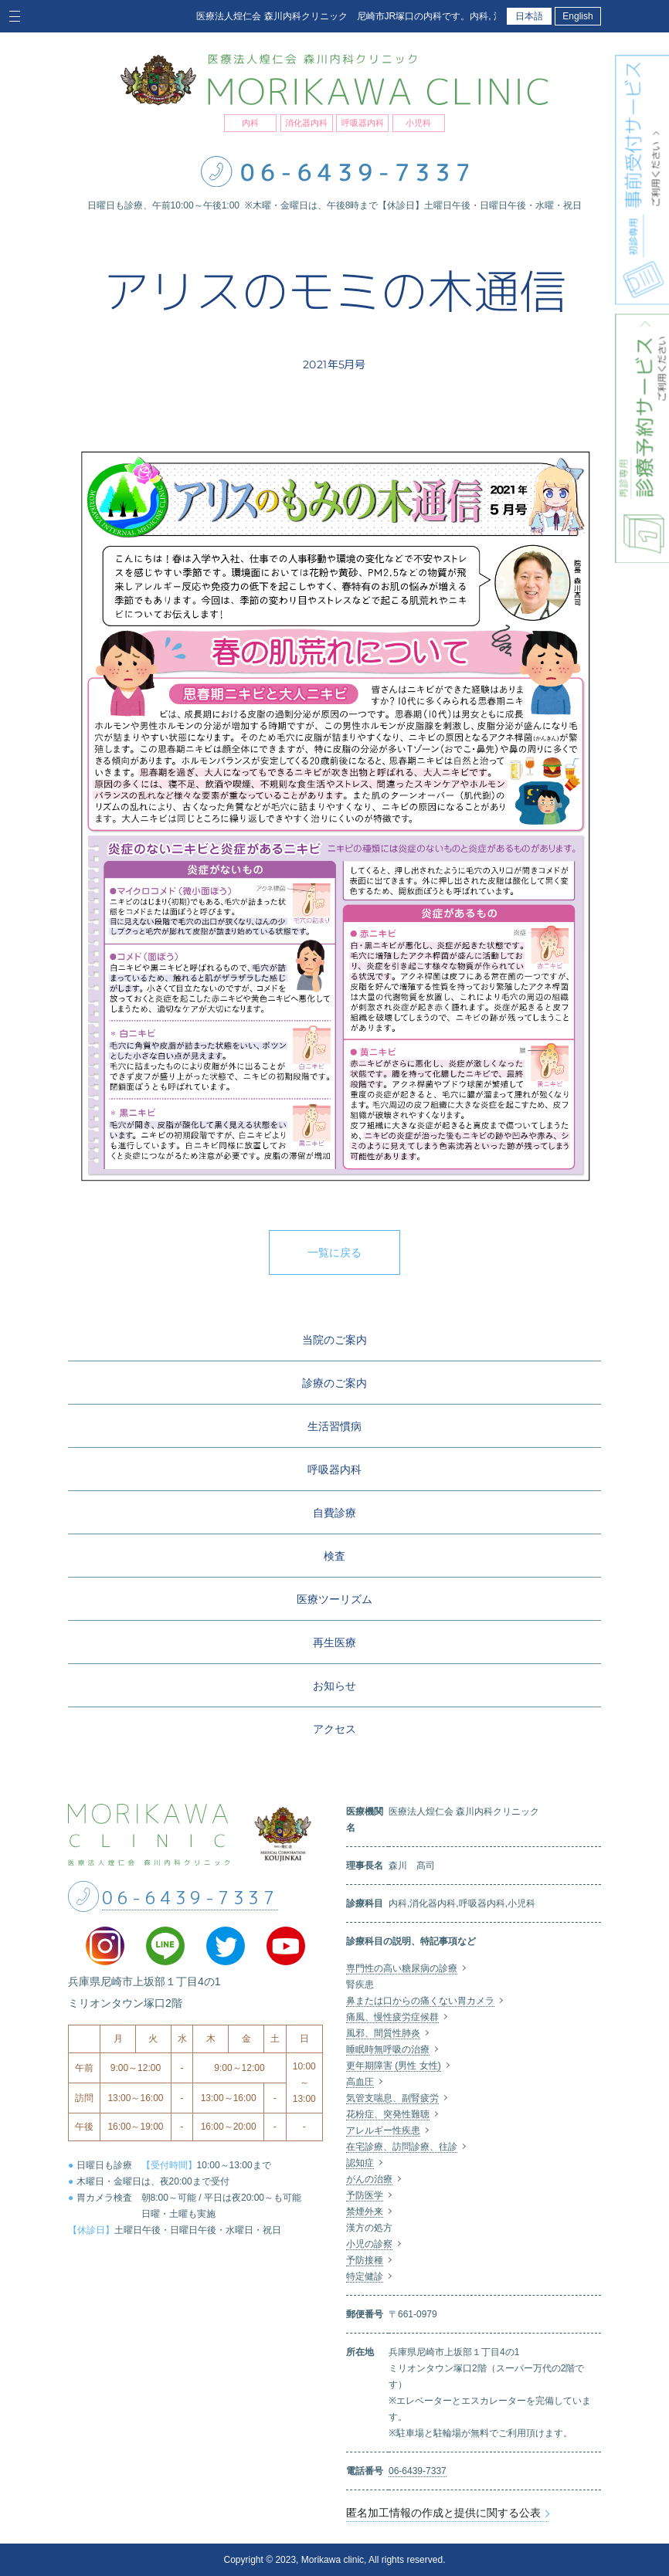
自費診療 (334, 1513)
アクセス (334, 1729)
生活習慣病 (334, 1426)
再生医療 (334, 1642)
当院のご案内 (334, 1340)
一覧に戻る (334, 1252)
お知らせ (334, 1685)
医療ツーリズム (334, 1599)
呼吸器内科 (334, 1469)
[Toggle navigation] (17, 16)
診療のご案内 (334, 1383)
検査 (334, 1556)
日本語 (529, 16)
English (577, 16)
